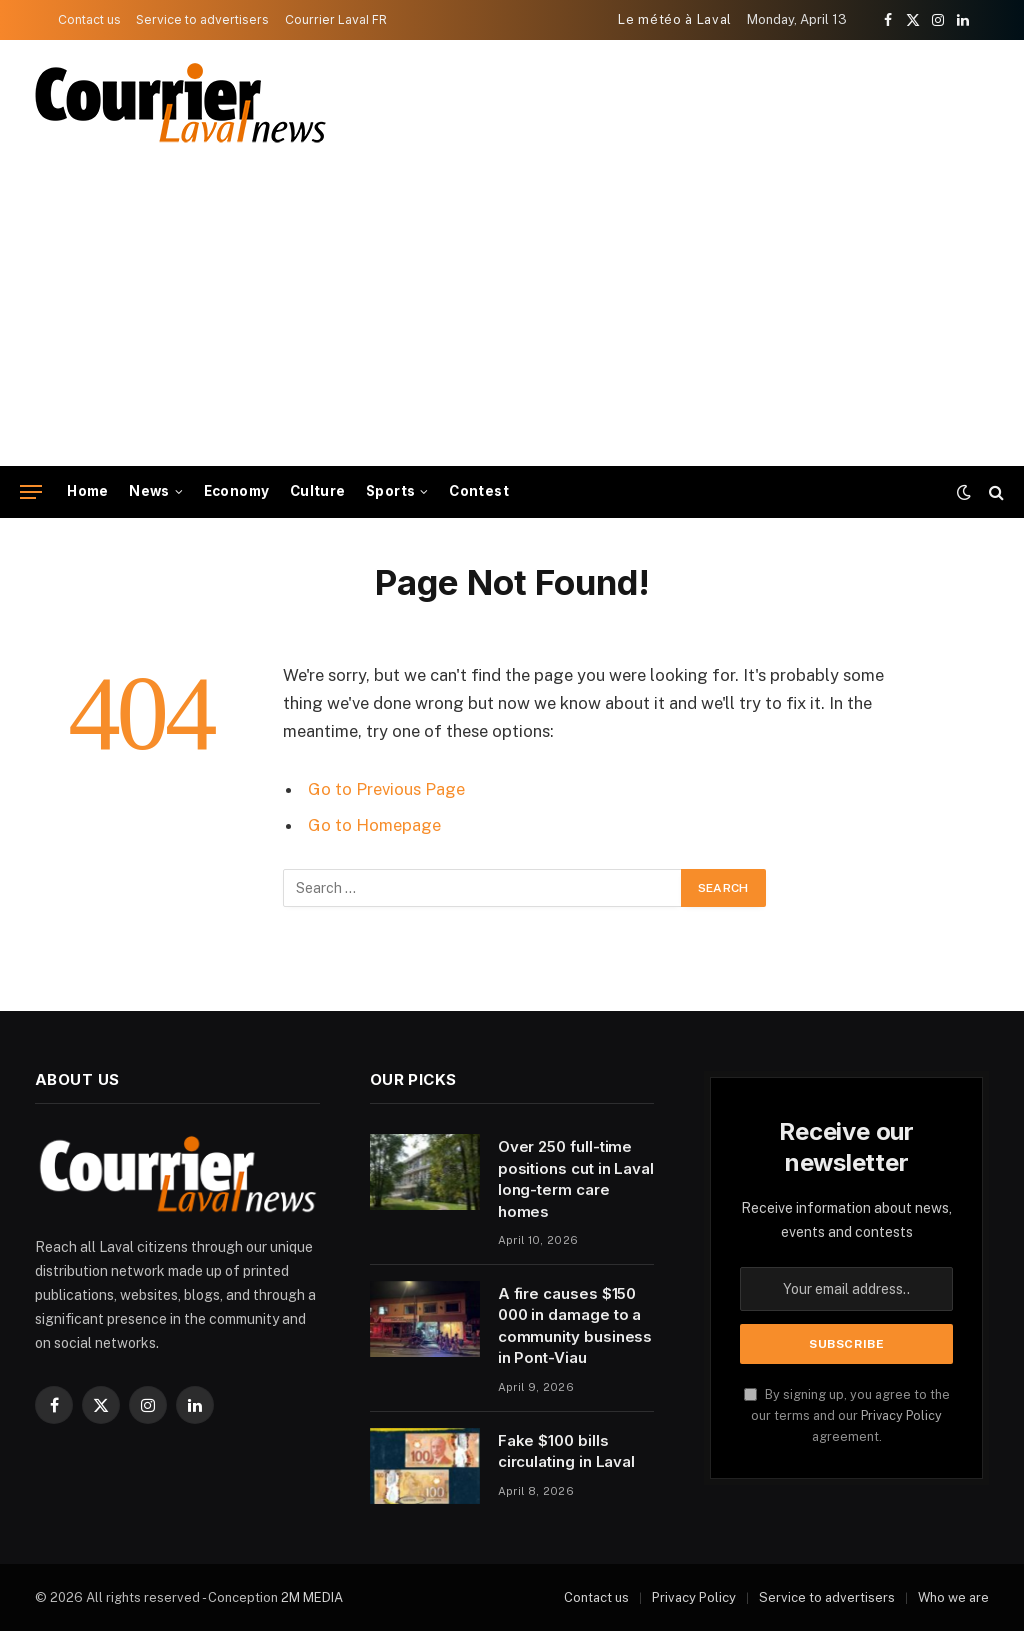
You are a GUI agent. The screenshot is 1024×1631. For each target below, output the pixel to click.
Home (88, 491)
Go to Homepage (374, 825)
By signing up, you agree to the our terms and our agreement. (847, 1416)
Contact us (89, 19)
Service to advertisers (202, 19)
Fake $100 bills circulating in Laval (567, 1451)
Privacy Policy (901, 1415)
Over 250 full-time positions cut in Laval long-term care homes (576, 1178)
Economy (237, 491)
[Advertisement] (512, 316)
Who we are (953, 1597)
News (149, 491)
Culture (318, 491)
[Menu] (31, 492)
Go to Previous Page (386, 789)
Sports (390, 491)
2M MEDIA (312, 1597)
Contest (479, 491)
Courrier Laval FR (336, 19)
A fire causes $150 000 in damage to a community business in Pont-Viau (575, 1325)
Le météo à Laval (674, 19)
